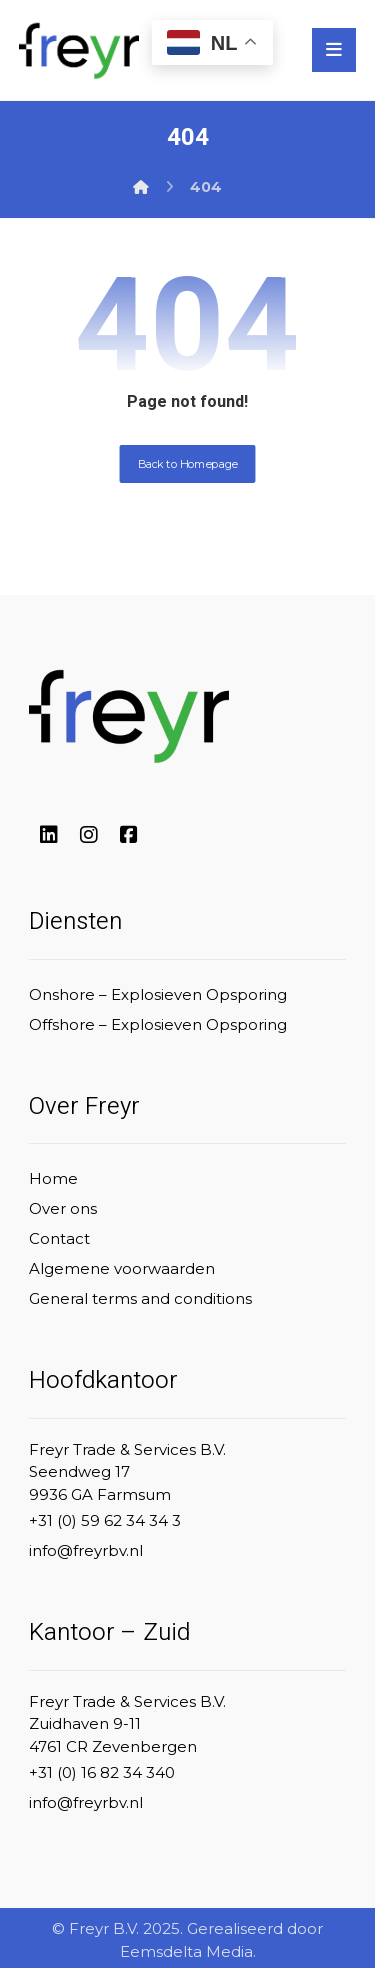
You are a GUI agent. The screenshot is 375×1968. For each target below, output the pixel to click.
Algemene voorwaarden (122, 1268)
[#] (49, 835)
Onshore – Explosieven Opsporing (158, 994)
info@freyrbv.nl (86, 1550)
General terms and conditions (140, 1298)
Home (53, 1178)
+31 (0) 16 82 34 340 (102, 1772)
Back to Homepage (188, 464)
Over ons (63, 1208)
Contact (59, 1238)
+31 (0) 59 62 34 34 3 (105, 1520)
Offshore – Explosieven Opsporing (158, 1024)
